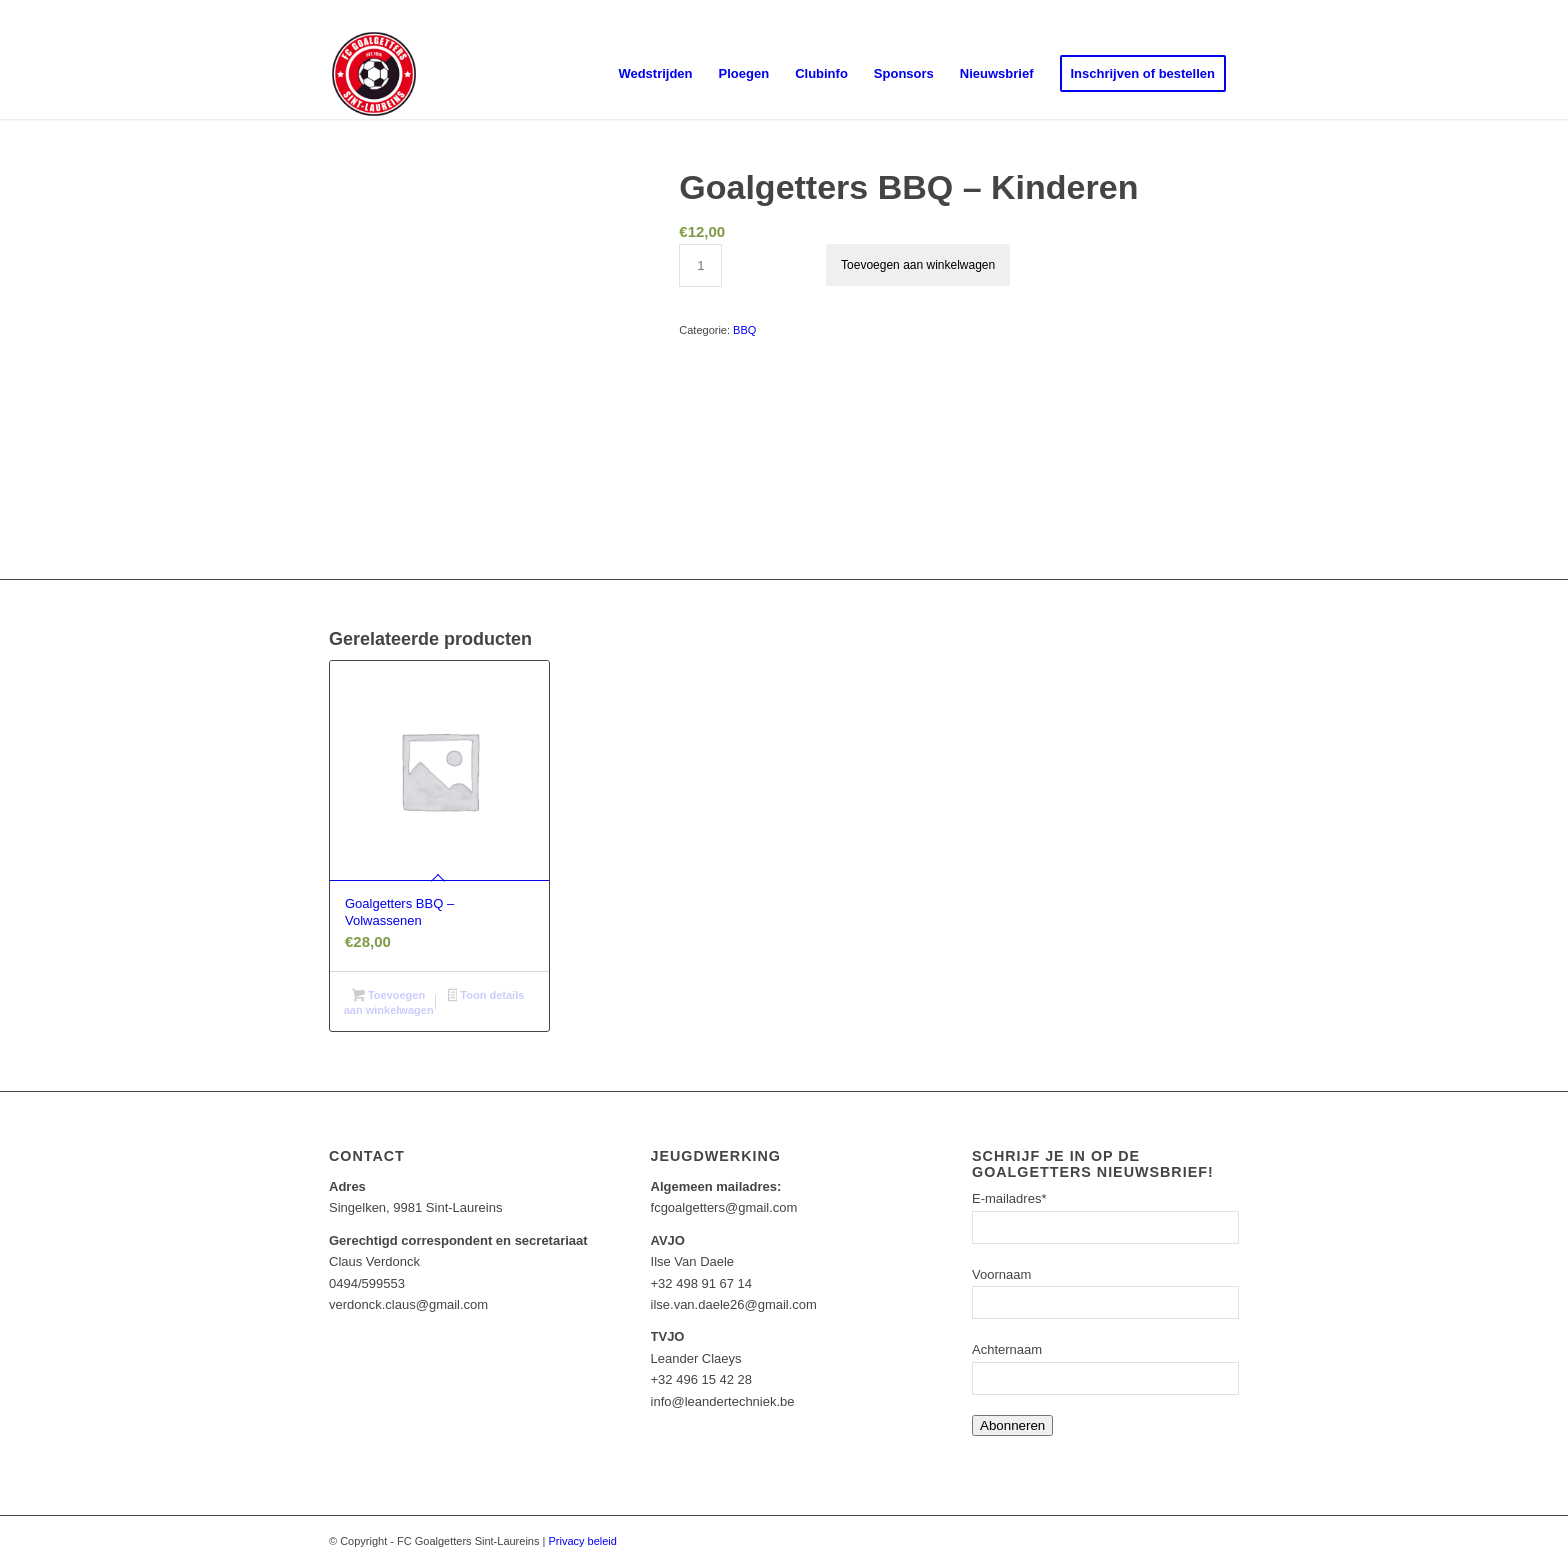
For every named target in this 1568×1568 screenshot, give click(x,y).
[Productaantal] (700, 265)
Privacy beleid (582, 1541)
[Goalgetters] (374, 74)
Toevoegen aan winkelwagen (918, 265)
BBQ (744, 330)
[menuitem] (655, 74)
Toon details (486, 997)
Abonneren (1012, 1425)
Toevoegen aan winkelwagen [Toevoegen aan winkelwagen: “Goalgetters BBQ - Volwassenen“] (389, 1002)
